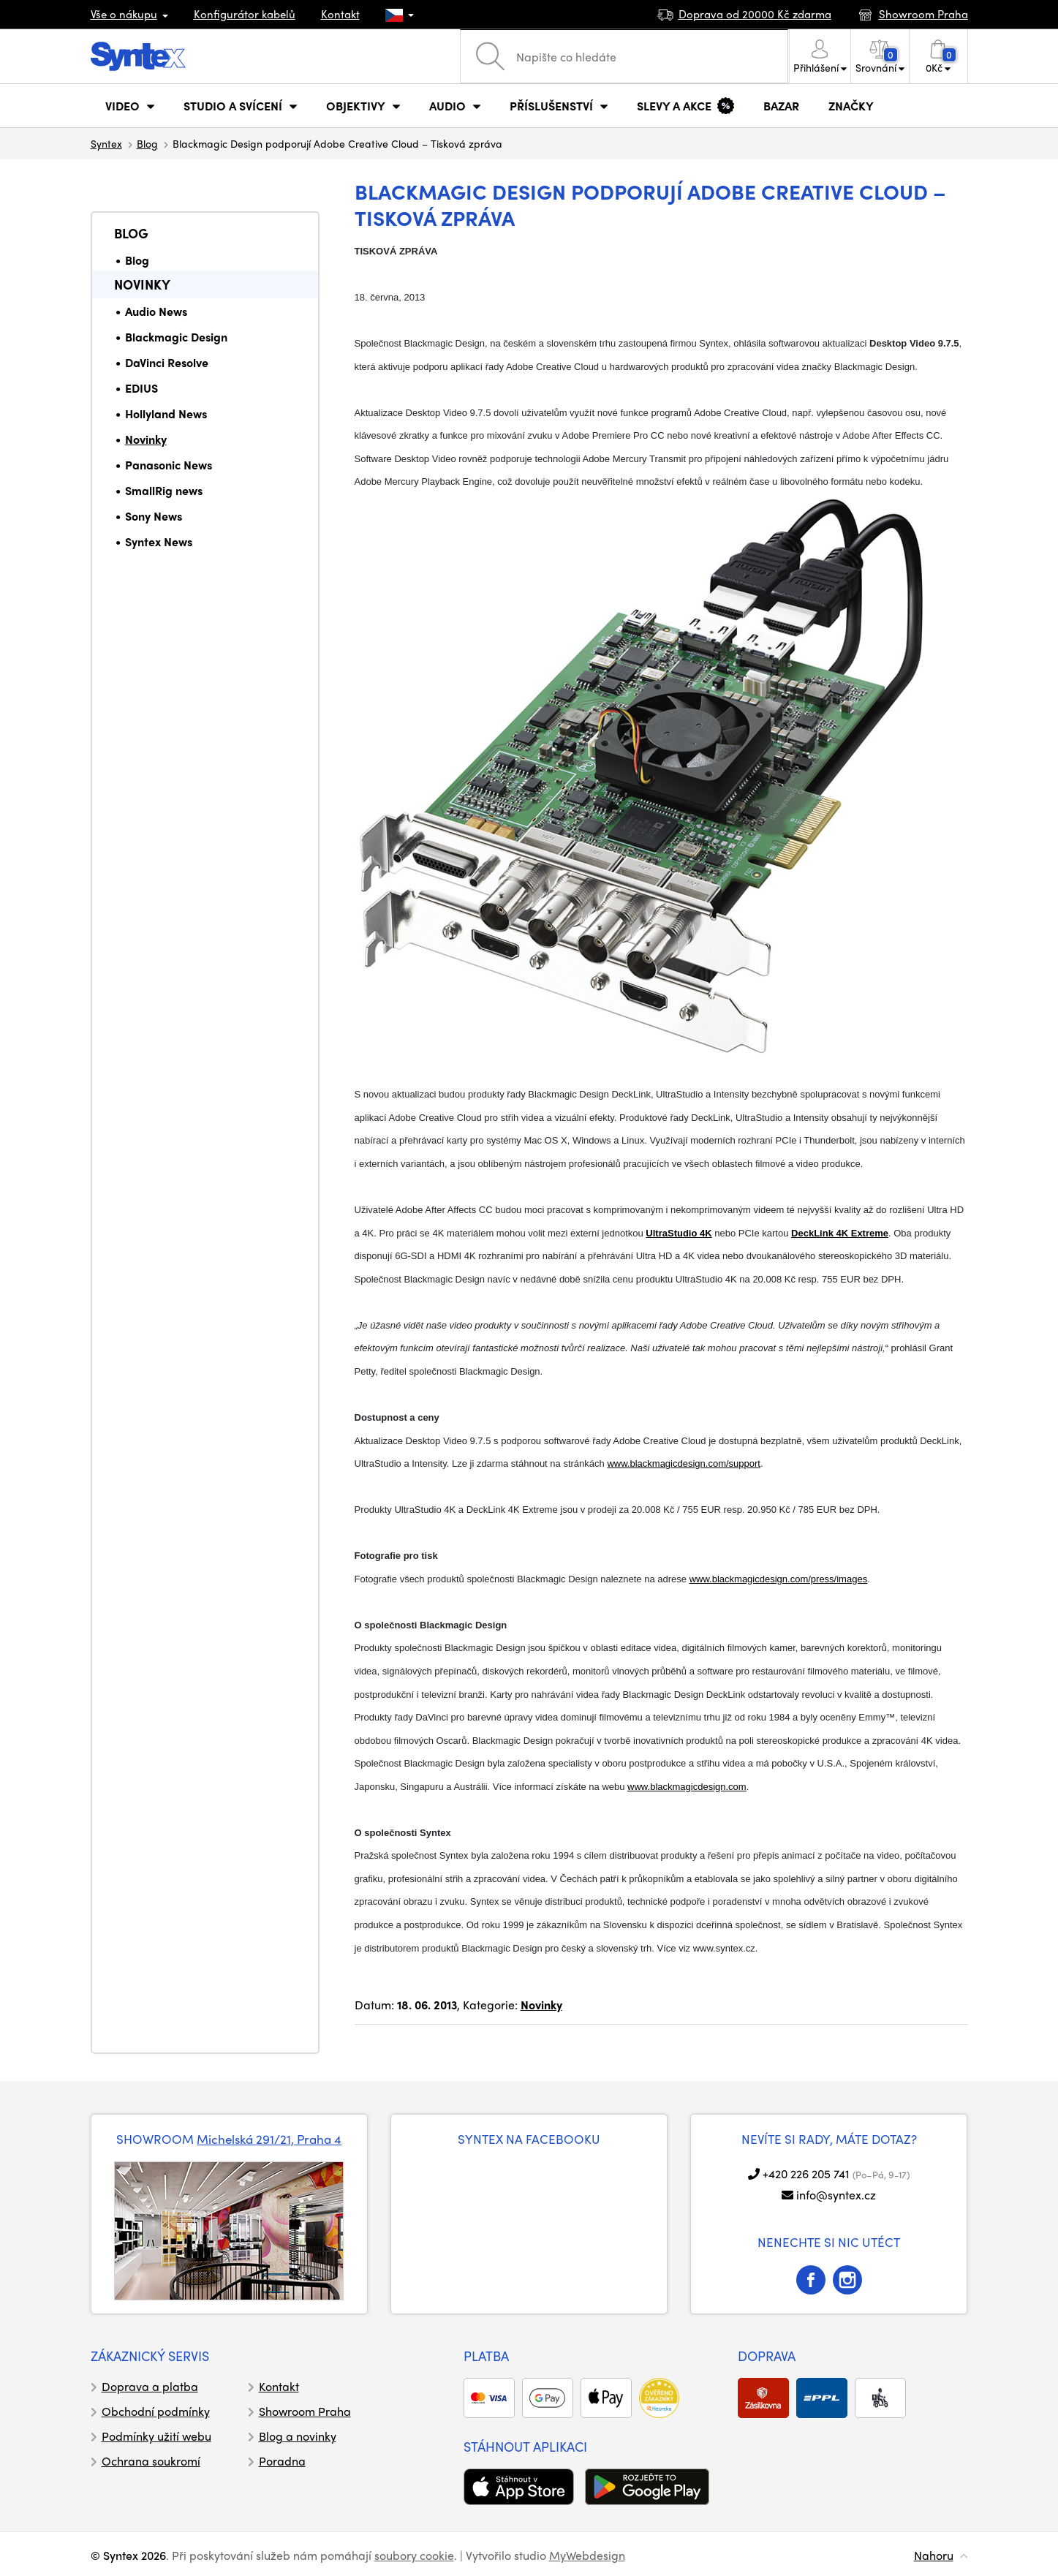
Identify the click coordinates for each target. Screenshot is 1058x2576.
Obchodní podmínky (156, 2411)
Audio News (156, 311)
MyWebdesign (587, 2555)
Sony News (153, 515)
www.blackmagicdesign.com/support (683, 1463)
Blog (147, 143)
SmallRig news (164, 490)
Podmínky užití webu (156, 2436)
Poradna (282, 2460)
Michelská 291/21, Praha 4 (269, 2139)
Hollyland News (166, 413)
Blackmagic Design (176, 336)
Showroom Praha (305, 2411)
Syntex (106, 143)
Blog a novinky (297, 2436)
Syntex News (158, 541)
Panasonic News (168, 464)
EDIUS (141, 387)
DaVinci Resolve (166, 362)
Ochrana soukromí (151, 2460)
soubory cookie (414, 2555)
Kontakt (340, 14)
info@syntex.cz (836, 2194)
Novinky (142, 284)
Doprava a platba (150, 2386)
